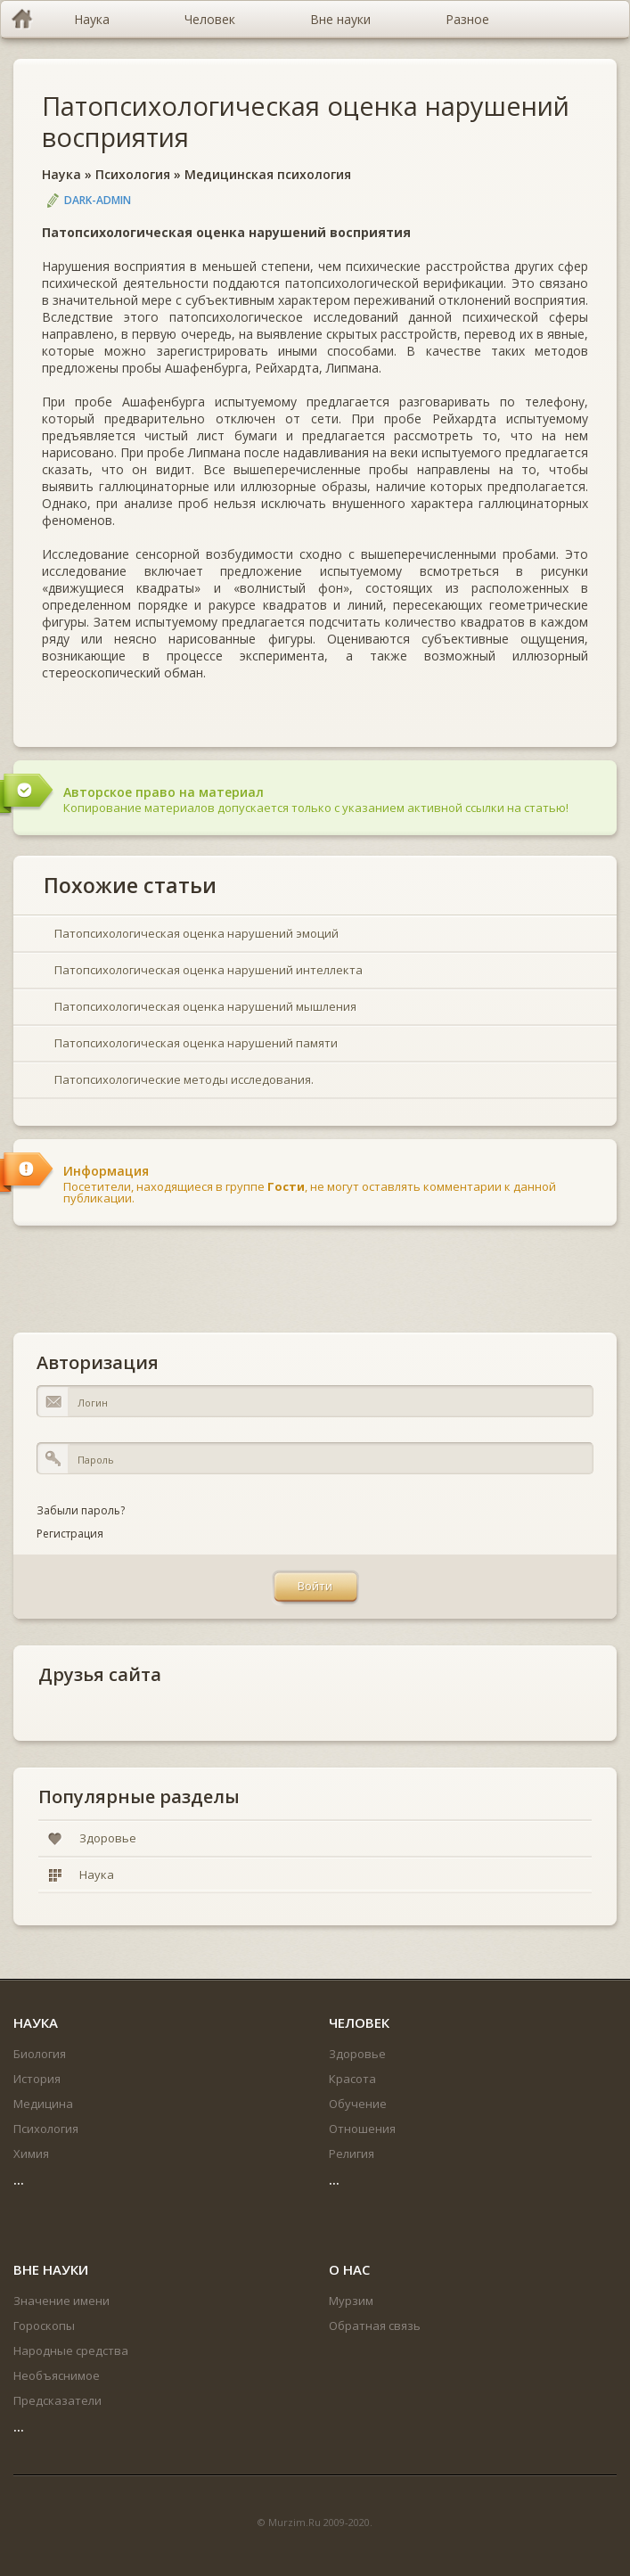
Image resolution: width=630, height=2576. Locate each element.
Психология (132, 174)
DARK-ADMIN (97, 200)
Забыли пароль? (81, 1510)
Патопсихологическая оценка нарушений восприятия (305, 121)
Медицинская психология (267, 174)
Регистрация (70, 1533)
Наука (61, 174)
